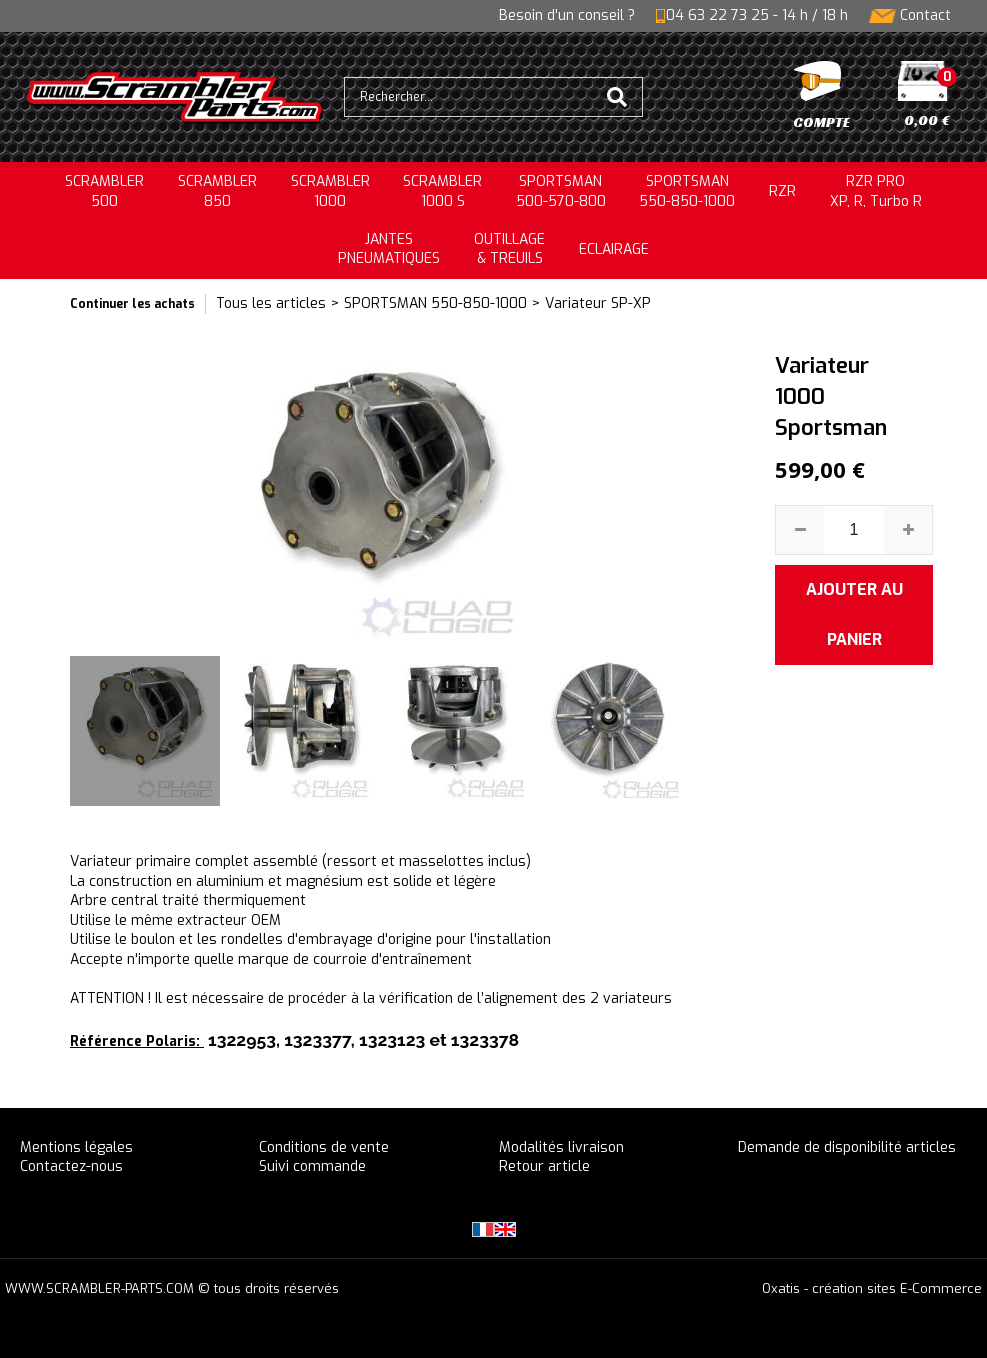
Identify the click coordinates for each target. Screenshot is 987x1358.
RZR (782, 191)
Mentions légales (76, 1147)
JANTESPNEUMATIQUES (389, 249)
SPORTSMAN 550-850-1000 (435, 303)
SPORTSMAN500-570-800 (561, 191)
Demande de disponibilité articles (847, 1147)
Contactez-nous (71, 1166)
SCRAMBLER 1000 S (442, 191)
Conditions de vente (324, 1147)
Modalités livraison (561, 1147)
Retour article (544, 1166)
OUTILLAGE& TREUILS (509, 249)
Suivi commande (312, 1166)
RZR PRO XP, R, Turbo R (876, 191)
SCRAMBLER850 (217, 191)
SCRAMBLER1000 (330, 191)
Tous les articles (271, 303)
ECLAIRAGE (614, 249)
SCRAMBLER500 (104, 191)
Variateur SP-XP (598, 303)
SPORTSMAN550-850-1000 (687, 191)
